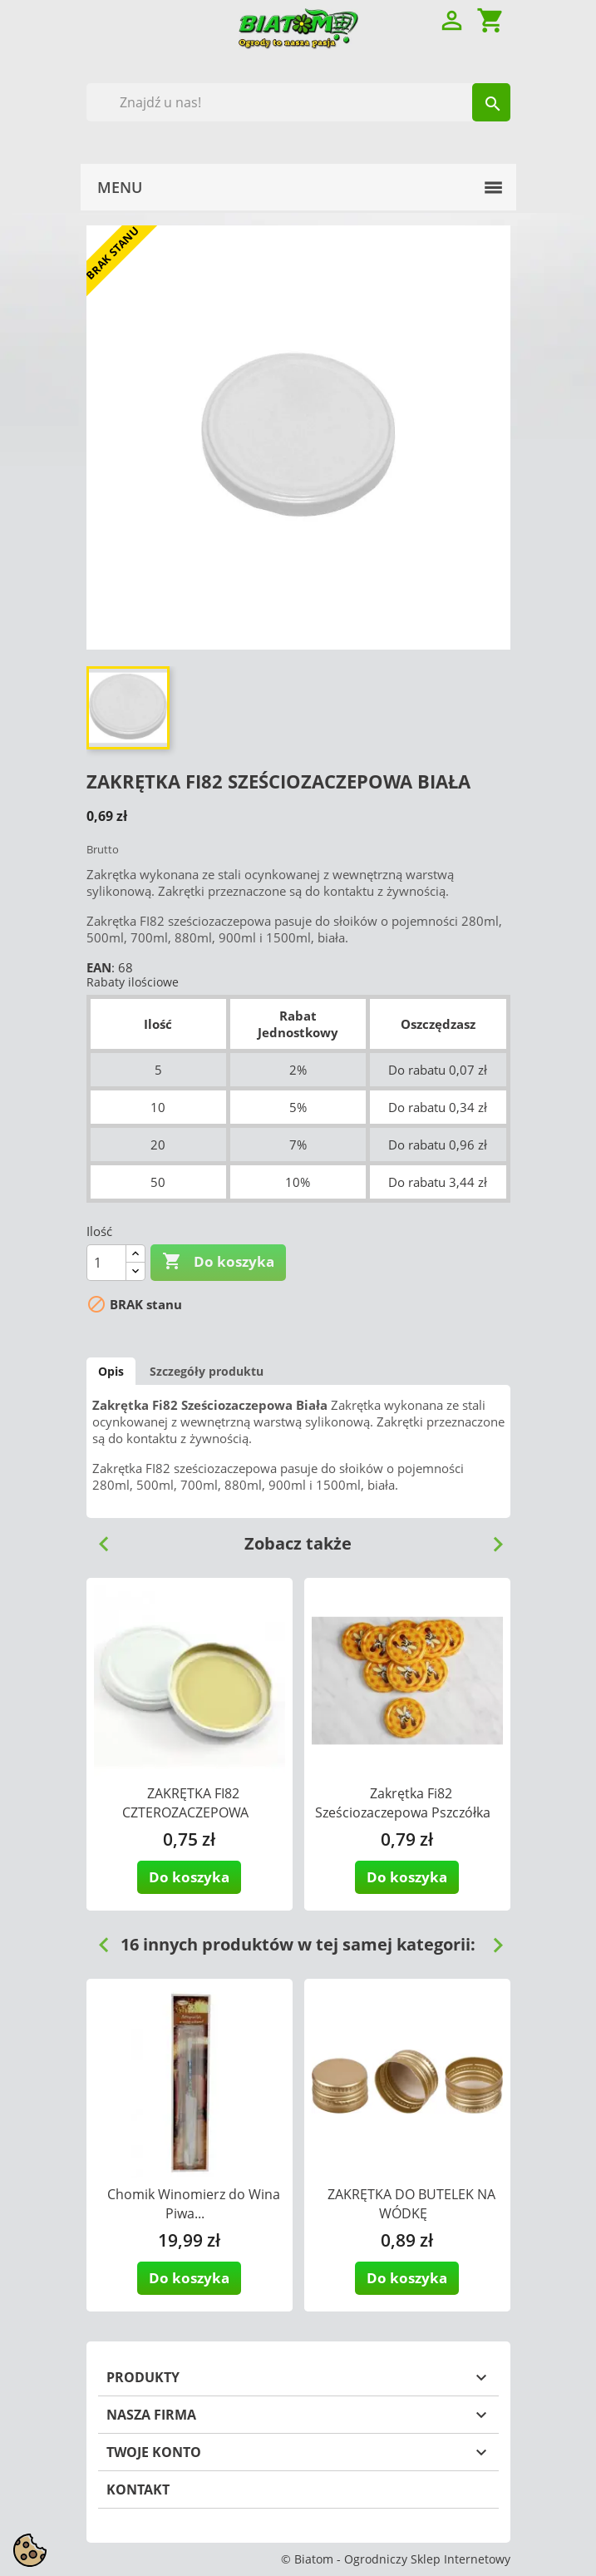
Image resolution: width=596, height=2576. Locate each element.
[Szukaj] (298, 102)
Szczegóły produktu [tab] (207, 1371)
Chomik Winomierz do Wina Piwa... (193, 2203)
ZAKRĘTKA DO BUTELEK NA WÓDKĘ (411, 2203)
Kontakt (138, 2489)
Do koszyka (218, 1262)
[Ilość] (106, 1262)
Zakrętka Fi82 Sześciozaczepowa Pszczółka (402, 1803)
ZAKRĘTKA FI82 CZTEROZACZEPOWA (185, 1803)
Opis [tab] (111, 1371)
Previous (97, 1538)
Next (491, 1538)
